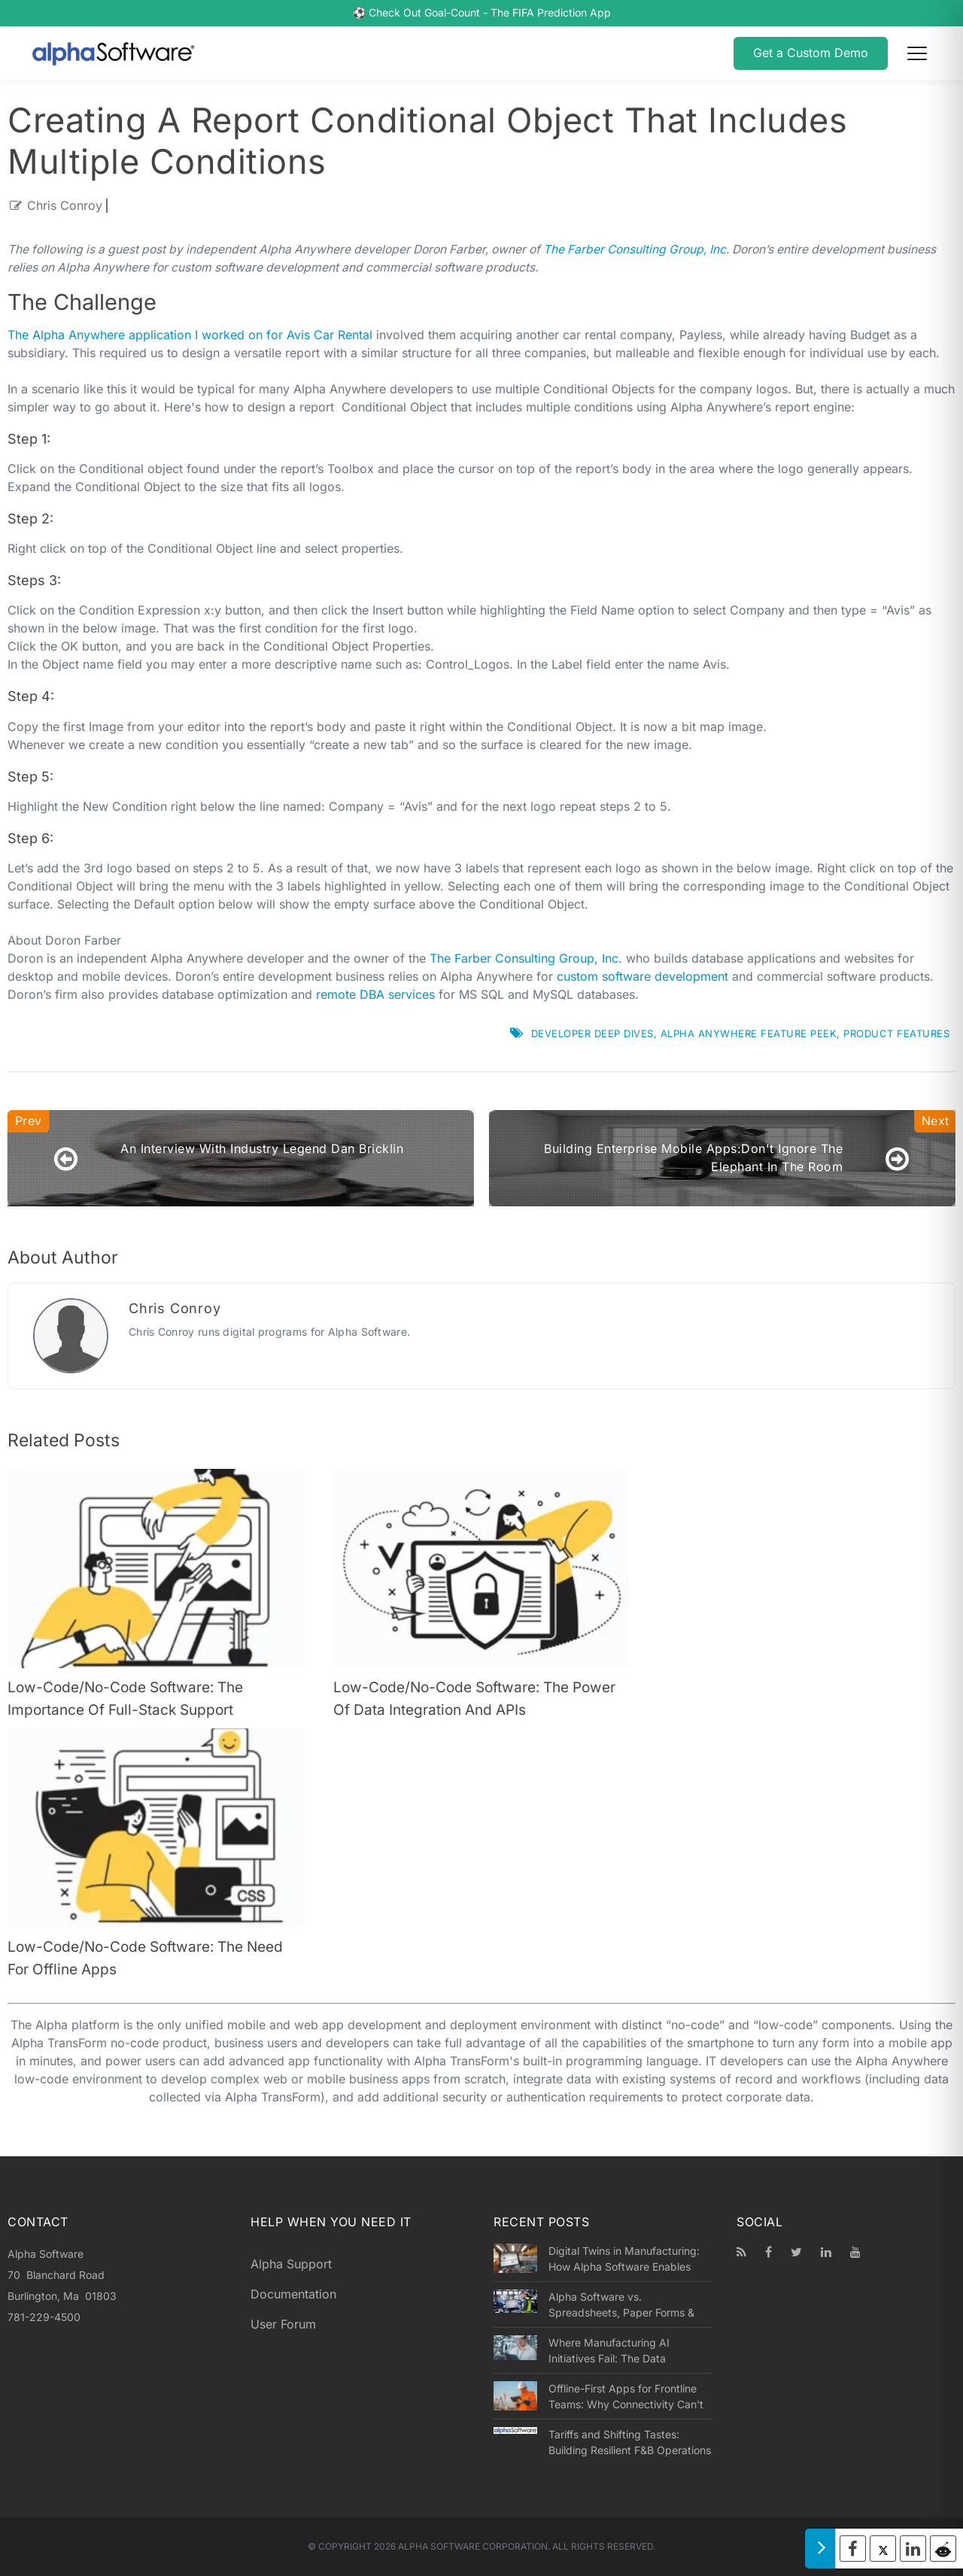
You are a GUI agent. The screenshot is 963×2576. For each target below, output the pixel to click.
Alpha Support (291, 2264)
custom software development (642, 976)
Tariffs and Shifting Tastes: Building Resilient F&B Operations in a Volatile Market (629, 2443)
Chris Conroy (64, 206)
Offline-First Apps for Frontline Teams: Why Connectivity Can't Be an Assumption (625, 2397)
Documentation (293, 2294)
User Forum (283, 2324)
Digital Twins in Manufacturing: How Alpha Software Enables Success (624, 2259)
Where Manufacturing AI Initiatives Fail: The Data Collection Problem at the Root (622, 2351)
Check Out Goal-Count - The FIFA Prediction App (490, 13)
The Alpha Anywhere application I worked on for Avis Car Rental (190, 335)
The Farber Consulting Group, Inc (634, 249)
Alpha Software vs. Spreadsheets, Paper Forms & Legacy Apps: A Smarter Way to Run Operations (628, 2305)
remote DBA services (375, 995)
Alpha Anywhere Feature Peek (749, 1033)
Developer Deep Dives (592, 1033)
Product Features (896, 1033)
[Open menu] (917, 53)
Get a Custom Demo (810, 53)
